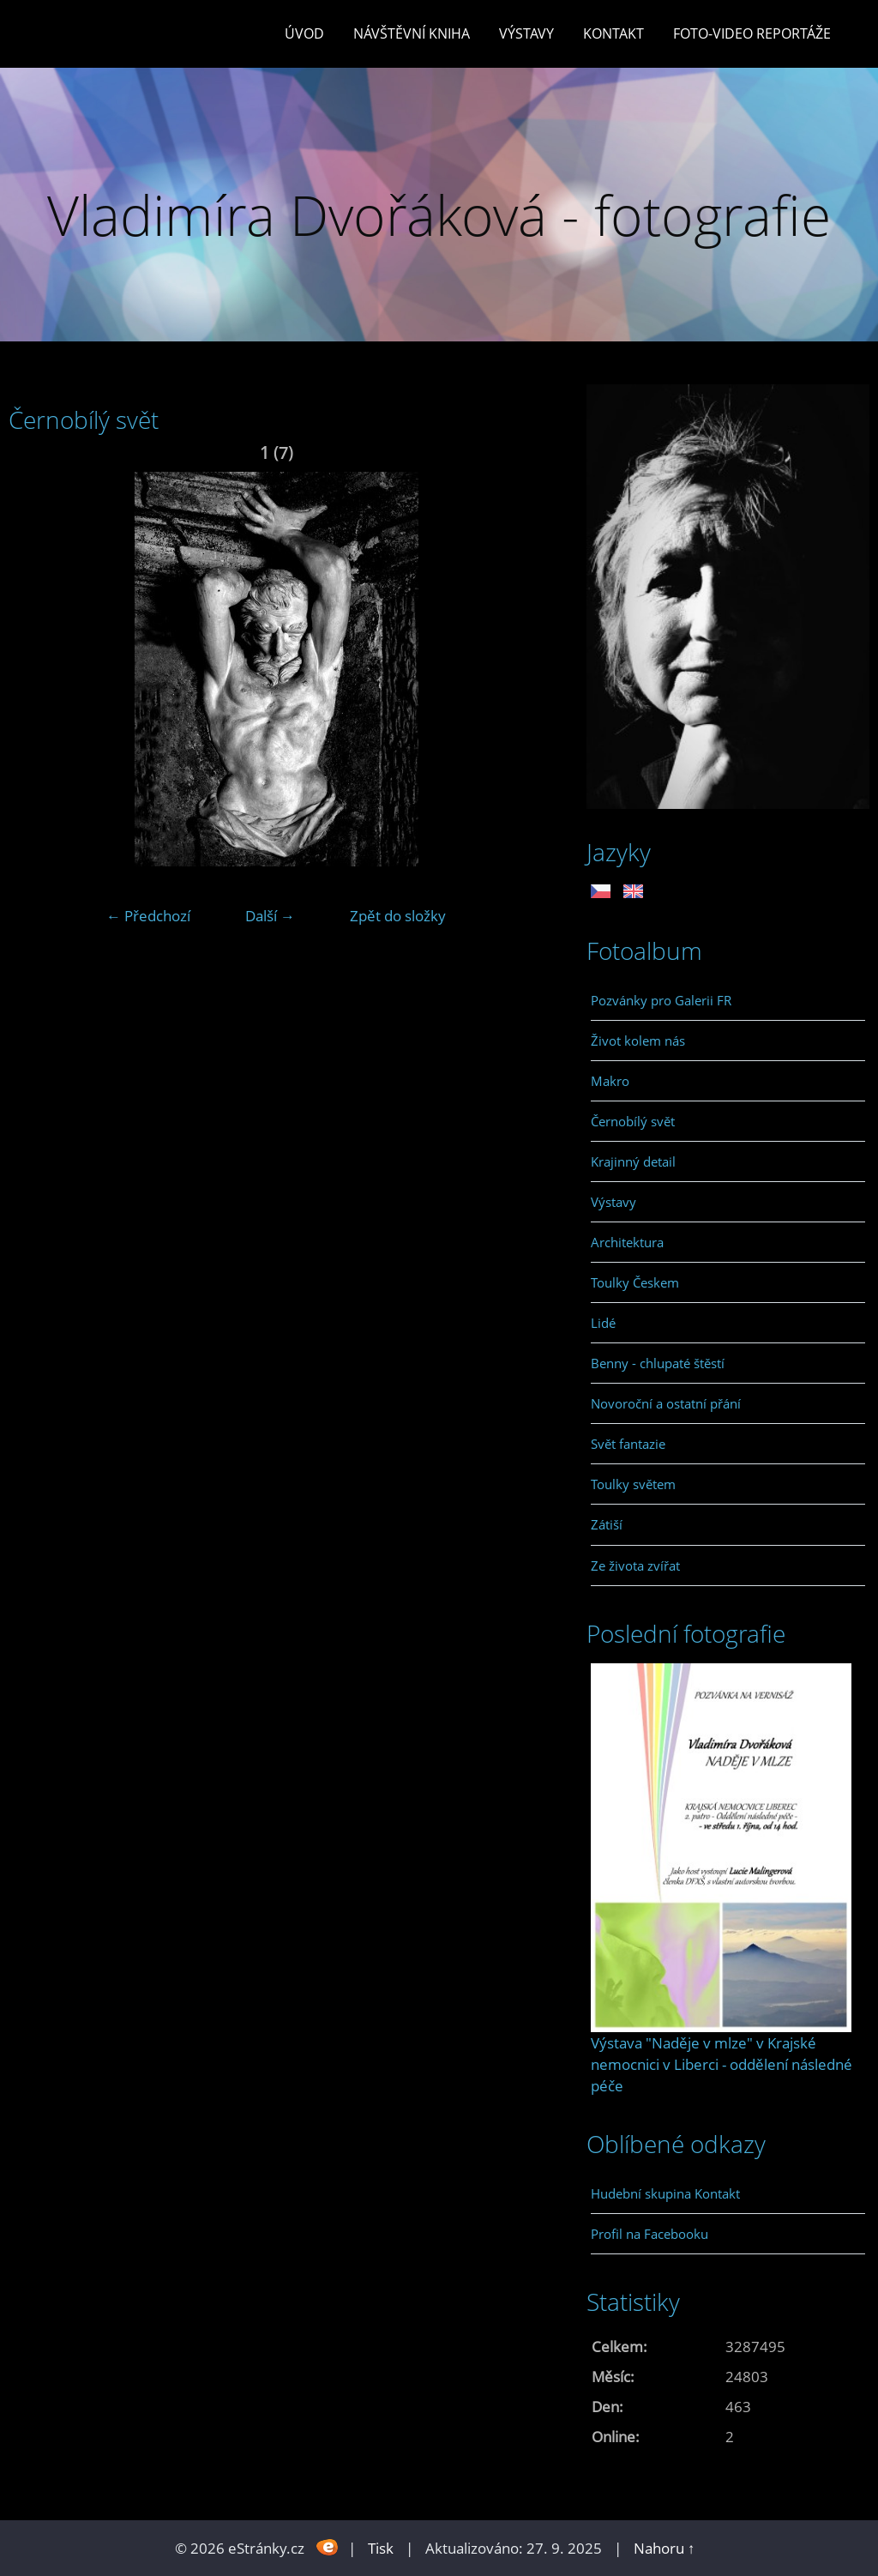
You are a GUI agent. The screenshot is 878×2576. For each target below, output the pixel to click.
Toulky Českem (635, 1282)
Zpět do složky (398, 916)
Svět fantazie (628, 1443)
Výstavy (526, 33)
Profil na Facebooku (649, 2233)
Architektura (627, 1242)
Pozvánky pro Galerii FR (661, 1000)
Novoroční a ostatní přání (666, 1403)
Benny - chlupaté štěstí (658, 1363)
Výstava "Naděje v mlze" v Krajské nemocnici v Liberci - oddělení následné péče (721, 2064)
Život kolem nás (638, 1040)
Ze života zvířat (635, 1565)
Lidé (603, 1322)
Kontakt (613, 33)
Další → (270, 916)
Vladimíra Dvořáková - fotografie (439, 215)
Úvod (304, 33)
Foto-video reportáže (752, 33)
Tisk (381, 2548)
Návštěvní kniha (411, 33)
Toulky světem (633, 1484)
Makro (610, 1080)
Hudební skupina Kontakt (665, 2193)
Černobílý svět (633, 1121)
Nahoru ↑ (664, 2548)
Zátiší (606, 1524)
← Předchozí (148, 916)
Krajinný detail (633, 1161)
